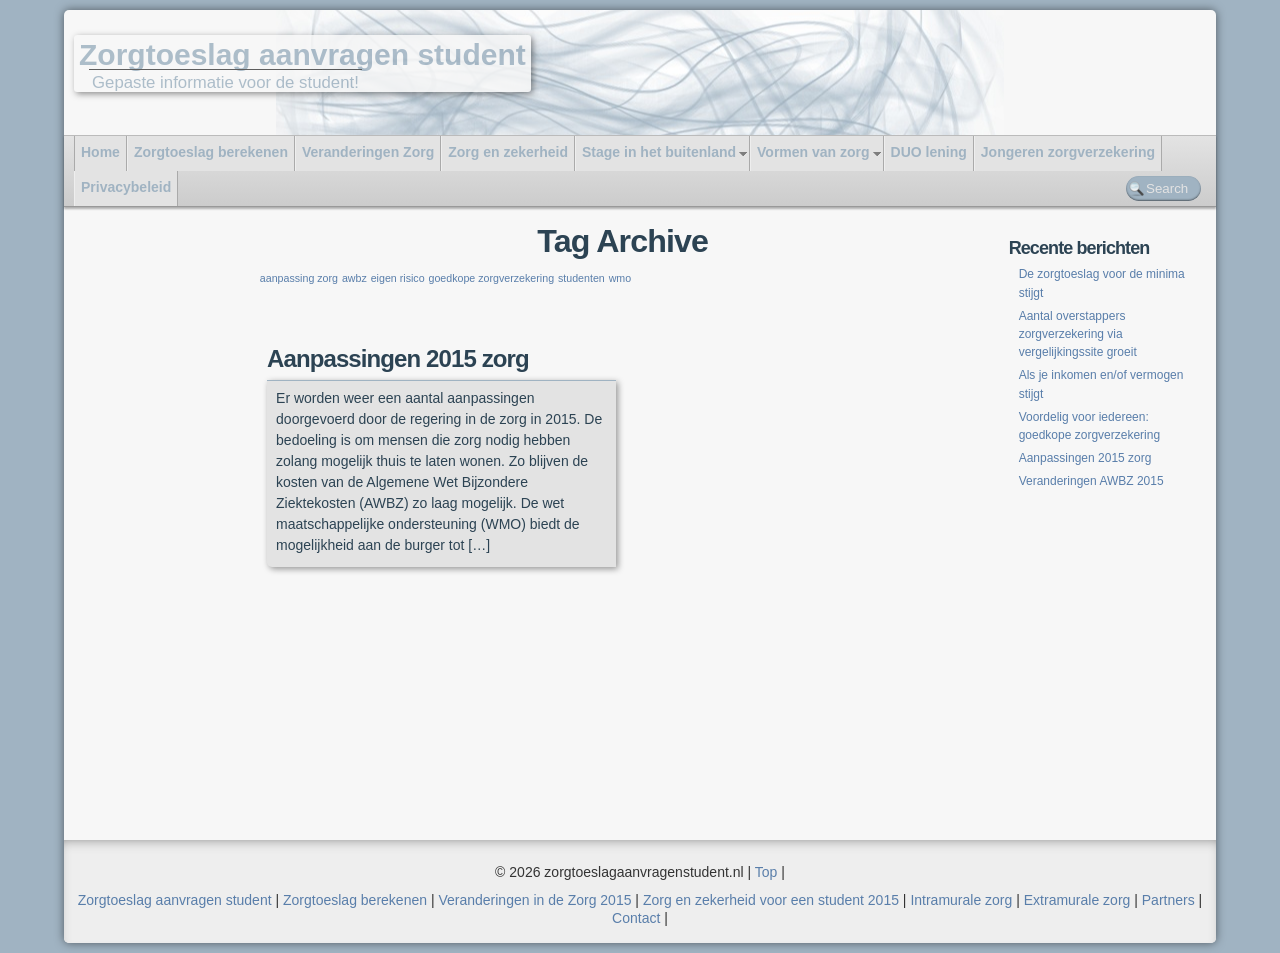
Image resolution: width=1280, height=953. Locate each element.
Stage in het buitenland (659, 152)
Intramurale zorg (961, 900)
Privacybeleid (126, 187)
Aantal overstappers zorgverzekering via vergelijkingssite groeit (1079, 334)
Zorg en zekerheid (508, 152)
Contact (636, 918)
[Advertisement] (177, 532)
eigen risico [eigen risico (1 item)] (398, 278)
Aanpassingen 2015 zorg (398, 358)
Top (766, 872)
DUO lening (929, 152)
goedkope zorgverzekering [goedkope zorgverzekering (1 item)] (491, 278)
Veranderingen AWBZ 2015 (1091, 481)
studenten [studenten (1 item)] (581, 278)
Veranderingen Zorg (368, 152)
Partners (1168, 900)
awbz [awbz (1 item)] (354, 278)
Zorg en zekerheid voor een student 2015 (771, 900)
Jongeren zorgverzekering (1068, 152)
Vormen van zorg (813, 152)
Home (100, 152)
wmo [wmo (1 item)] (620, 278)
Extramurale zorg (1077, 900)
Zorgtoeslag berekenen (211, 152)
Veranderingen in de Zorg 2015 (534, 900)
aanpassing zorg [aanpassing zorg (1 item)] (299, 278)
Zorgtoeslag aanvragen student (302, 54)
